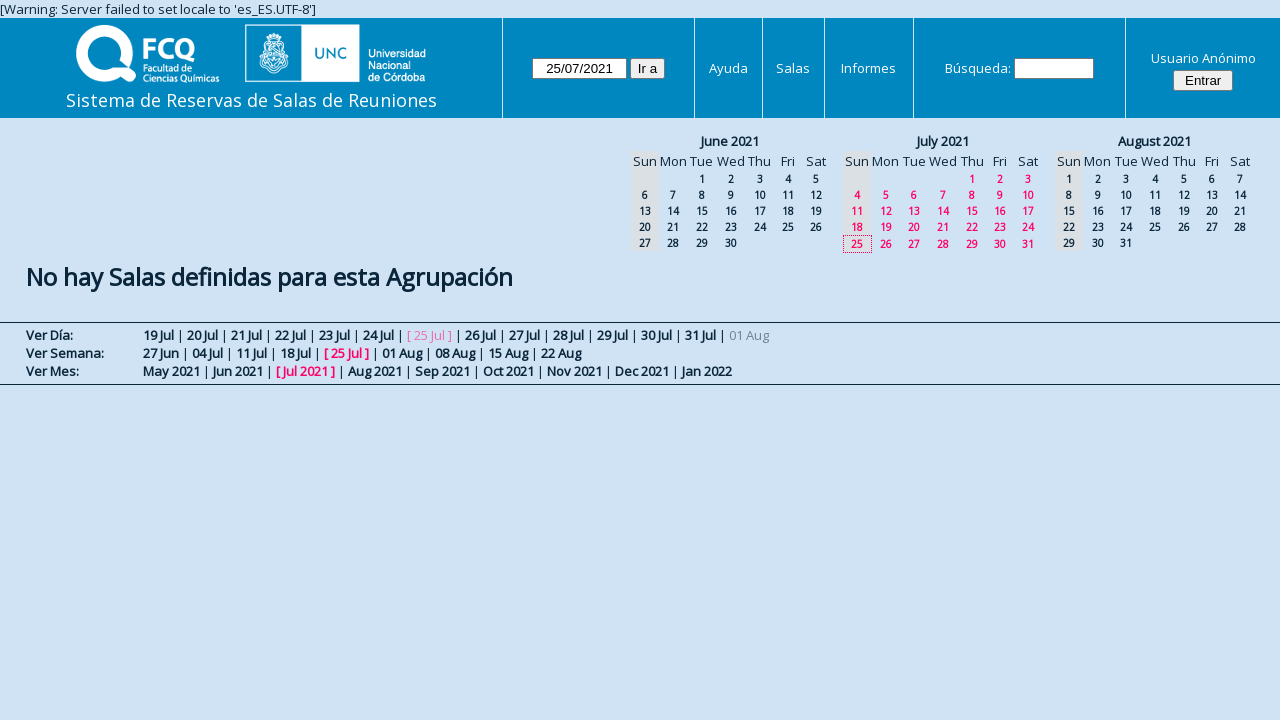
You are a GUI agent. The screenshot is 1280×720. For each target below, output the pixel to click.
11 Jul (251, 353)
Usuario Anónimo (1203, 58)
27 (914, 244)
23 (731, 227)
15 (702, 211)
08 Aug (455, 353)
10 (760, 195)
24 (760, 227)
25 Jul (346, 353)
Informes (868, 68)
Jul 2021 (305, 371)
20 (914, 227)
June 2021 (730, 141)
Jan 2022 (707, 371)
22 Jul (290, 335)
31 (1028, 244)
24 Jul (378, 335)
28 (673, 243)
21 (673, 227)
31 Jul (700, 335)
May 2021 (171, 371)
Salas (793, 68)
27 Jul (524, 335)
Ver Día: (49, 335)
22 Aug (561, 353)
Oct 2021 (508, 371)
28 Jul (568, 335)
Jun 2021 (238, 371)
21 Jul (246, 335)
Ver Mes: (52, 371)
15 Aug (508, 353)
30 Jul (656, 335)
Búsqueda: (978, 68)
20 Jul (202, 335)
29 (702, 243)
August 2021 (1154, 141)
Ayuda (728, 68)
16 (731, 211)
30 (731, 243)
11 (788, 195)
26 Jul (480, 335)
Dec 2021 (642, 371)
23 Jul (334, 335)
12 (816, 195)
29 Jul (612, 335)
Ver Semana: (65, 353)
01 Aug (402, 353)
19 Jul (158, 335)
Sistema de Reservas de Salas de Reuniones (251, 100)
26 (816, 227)
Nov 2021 (574, 371)
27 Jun (161, 353)
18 (788, 211)
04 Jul (207, 353)
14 (673, 211)
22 (702, 227)
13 (914, 211)
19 (816, 211)
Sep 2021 (442, 371)
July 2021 (943, 141)
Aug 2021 (375, 371)
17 (760, 211)
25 (788, 227)
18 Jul (295, 353)
